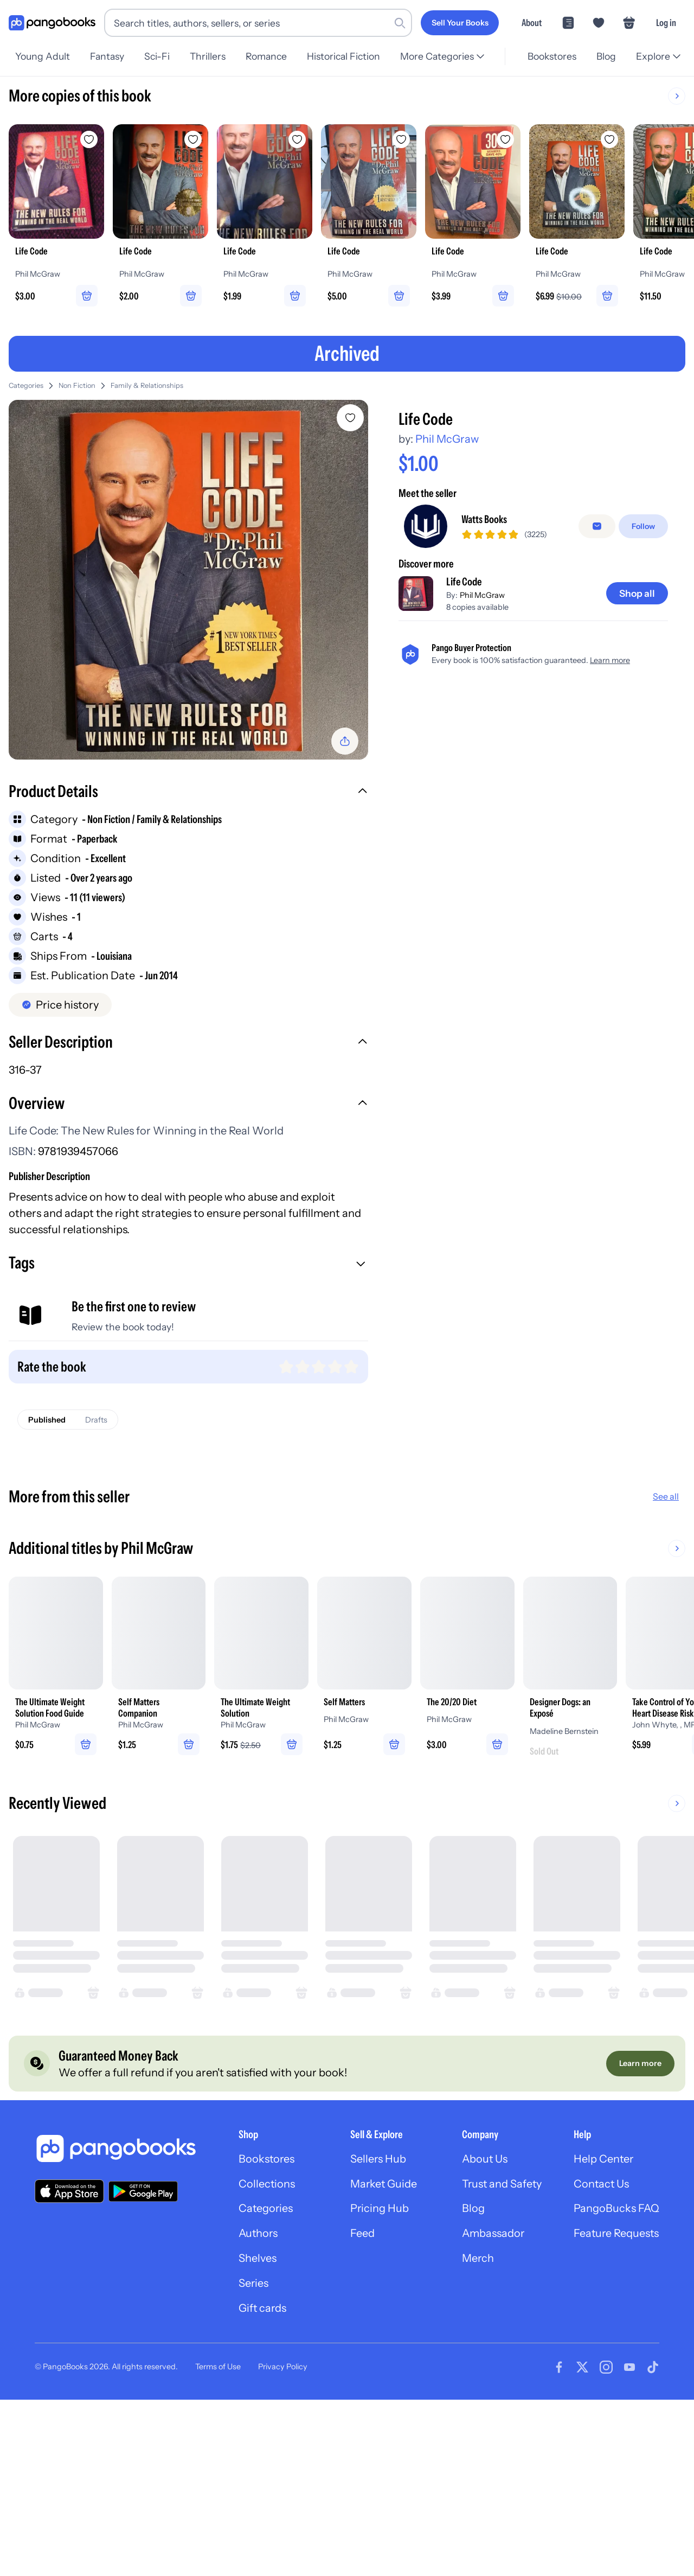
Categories (26, 386)
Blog (604, 56)
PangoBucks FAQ (616, 2211)
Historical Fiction (352, 56)
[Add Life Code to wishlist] (350, 417)
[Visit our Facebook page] (559, 2369)
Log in (666, 22)
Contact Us (601, 2186)
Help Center (603, 2161)
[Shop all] (637, 593)
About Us (483, 2161)
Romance (273, 56)
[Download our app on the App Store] (69, 2193)
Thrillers (213, 56)
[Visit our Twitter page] (582, 2369)
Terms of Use (218, 2370)
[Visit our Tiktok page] (652, 2369)
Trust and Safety (500, 2186)
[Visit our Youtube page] (629, 2369)
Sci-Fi (160, 56)
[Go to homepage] (52, 23)
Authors (254, 2236)
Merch (476, 2261)
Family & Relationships (147, 386)
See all (666, 1497)
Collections (262, 2186)
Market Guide (381, 2186)
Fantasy (109, 56)
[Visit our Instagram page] (606, 2369)
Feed (359, 2236)
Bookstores (548, 56)
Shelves (253, 2261)
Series (249, 2286)
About (532, 22)
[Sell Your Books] (460, 22)
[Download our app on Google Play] (143, 2193)
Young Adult (42, 56)
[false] (597, 527)
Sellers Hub (375, 2161)
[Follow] (643, 527)
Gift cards (258, 2311)
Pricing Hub (376, 2211)
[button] (188, 792)
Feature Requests (616, 2236)
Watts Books (484, 520)
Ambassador (491, 2236)
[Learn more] (640, 2065)
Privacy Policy (282, 2370)
